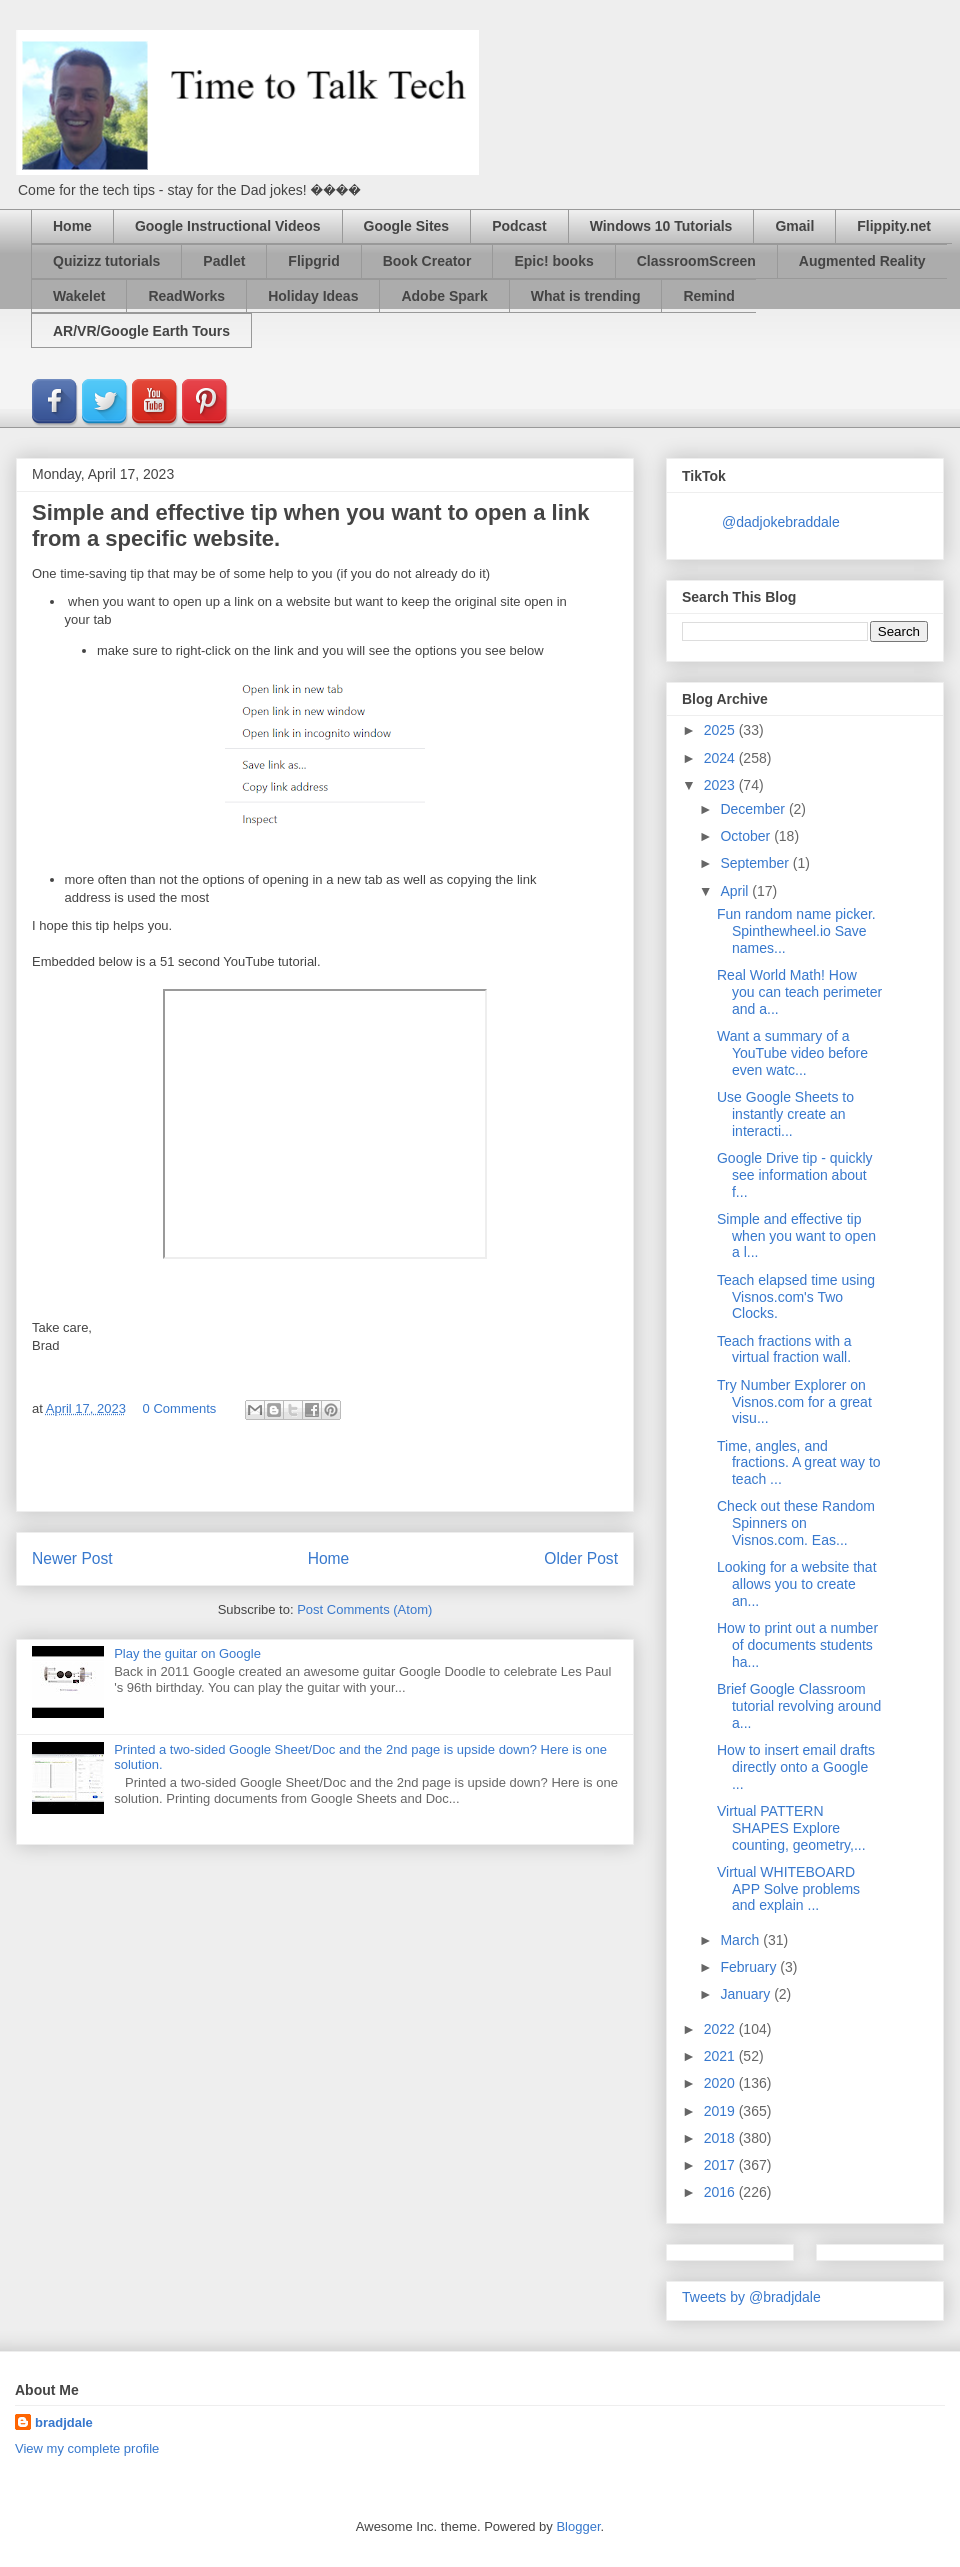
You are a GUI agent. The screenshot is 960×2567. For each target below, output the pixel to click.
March (741, 1940)
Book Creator (427, 261)
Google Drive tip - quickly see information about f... (795, 1175)
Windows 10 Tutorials (661, 226)
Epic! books (553, 261)
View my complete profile (87, 2448)
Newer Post (72, 1558)
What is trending (586, 296)
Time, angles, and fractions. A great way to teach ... (799, 1463)
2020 (721, 2083)
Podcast (519, 226)
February (750, 1967)
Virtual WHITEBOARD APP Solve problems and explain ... (788, 1889)
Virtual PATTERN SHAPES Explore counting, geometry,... (791, 1828)
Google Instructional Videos (228, 226)
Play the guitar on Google (187, 1653)
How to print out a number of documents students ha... (797, 1645)
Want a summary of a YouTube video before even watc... (792, 1053)
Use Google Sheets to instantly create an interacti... (785, 1114)
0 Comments (180, 1408)
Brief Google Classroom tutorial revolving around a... (799, 1706)
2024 (721, 758)
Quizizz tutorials (106, 261)
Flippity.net (894, 226)
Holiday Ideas (313, 296)
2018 (721, 2138)
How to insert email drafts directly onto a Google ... (796, 1767)
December (754, 809)
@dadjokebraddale (781, 522)
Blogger (578, 2526)
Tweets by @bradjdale (751, 2297)
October (747, 836)
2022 (721, 2029)
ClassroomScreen (696, 261)
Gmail (794, 226)
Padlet (224, 261)
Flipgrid (313, 261)
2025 (721, 730)
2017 (721, 2165)
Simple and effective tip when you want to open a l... (796, 1236)
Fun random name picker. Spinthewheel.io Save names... (796, 931)
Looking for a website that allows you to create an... (797, 1584)
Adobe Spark (444, 296)
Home (72, 226)
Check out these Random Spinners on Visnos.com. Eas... (796, 1523)
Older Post (581, 1558)
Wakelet (79, 296)
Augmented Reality (862, 261)
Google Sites (407, 226)
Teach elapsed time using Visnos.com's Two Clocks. (796, 1297)
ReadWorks (186, 296)
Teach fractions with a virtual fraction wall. (784, 1349)
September (756, 863)
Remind (708, 296)
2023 (721, 785)
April (736, 891)
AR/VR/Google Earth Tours (141, 331)
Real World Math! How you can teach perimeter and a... (799, 992)
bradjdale (64, 2422)
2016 (721, 2192)
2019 (721, 2111)
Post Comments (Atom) (364, 1609)
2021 (721, 2056)
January (747, 1994)
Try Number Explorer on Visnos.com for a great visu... (794, 1402)
